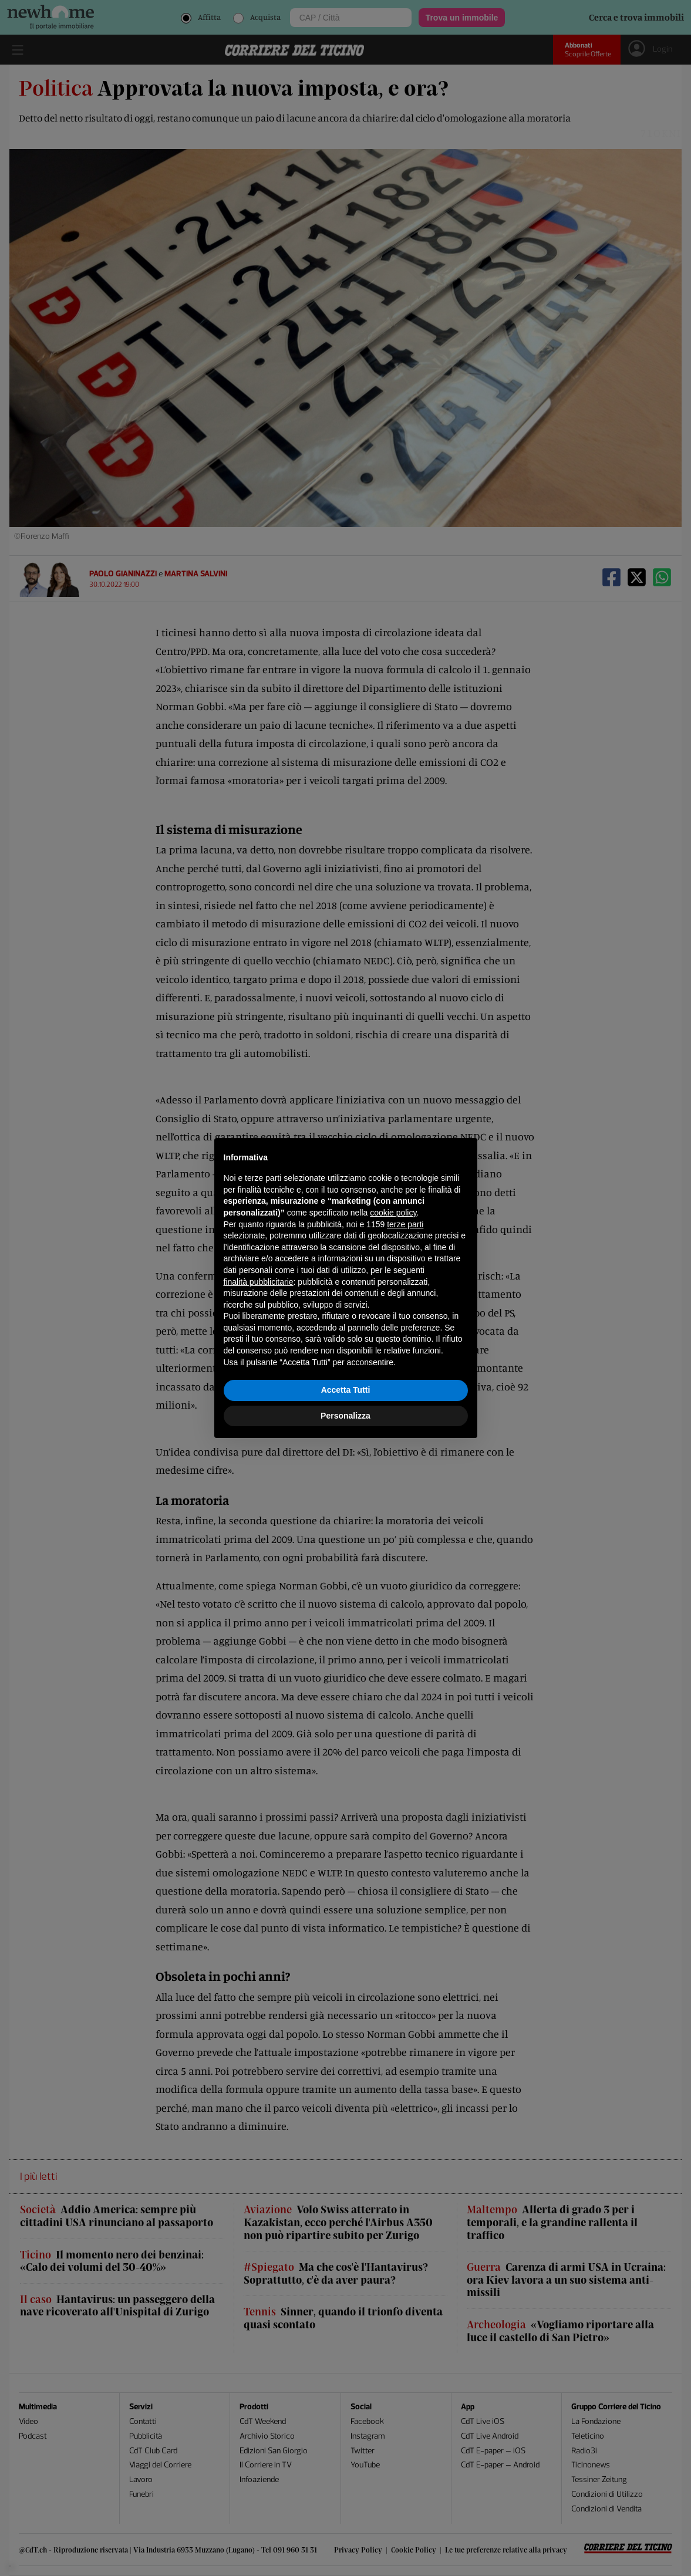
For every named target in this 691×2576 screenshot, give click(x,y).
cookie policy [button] (393, 1212)
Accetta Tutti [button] (345, 1390)
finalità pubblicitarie (259, 1282)
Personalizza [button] (345, 1415)
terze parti (405, 1224)
